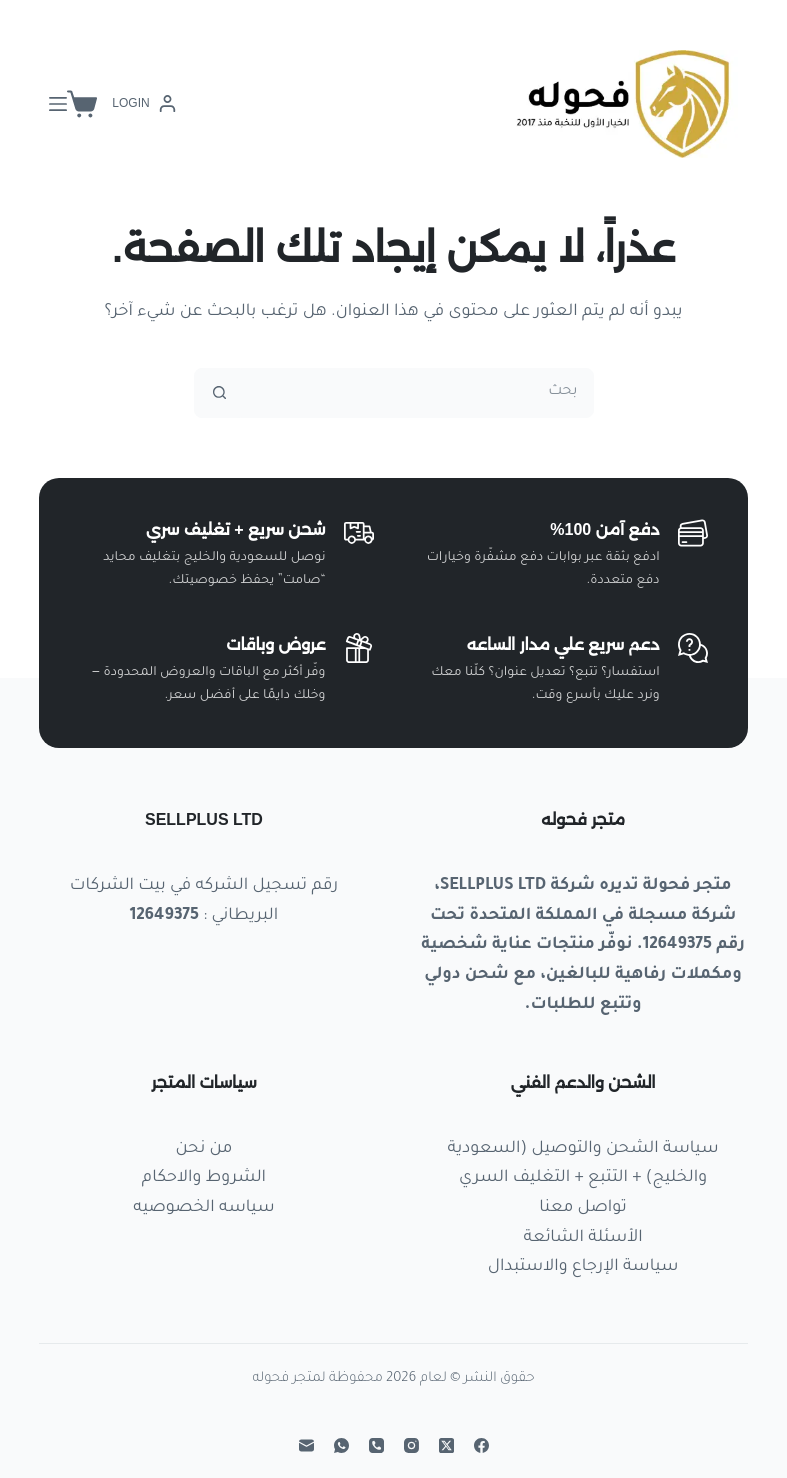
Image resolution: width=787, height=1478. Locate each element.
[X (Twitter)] (446, 1445)
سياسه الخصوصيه (203, 1208)
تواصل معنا (582, 1208)
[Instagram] (411, 1445)
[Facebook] (481, 1445)
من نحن (203, 1149)
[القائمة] (58, 104)
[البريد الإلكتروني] (306, 1445)
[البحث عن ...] (419, 393)
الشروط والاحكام (204, 1178)
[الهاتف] (376, 1445)
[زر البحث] (220, 393)
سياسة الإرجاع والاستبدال (583, 1267)
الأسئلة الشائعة (583, 1238)
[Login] (143, 104)
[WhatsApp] (341, 1445)
